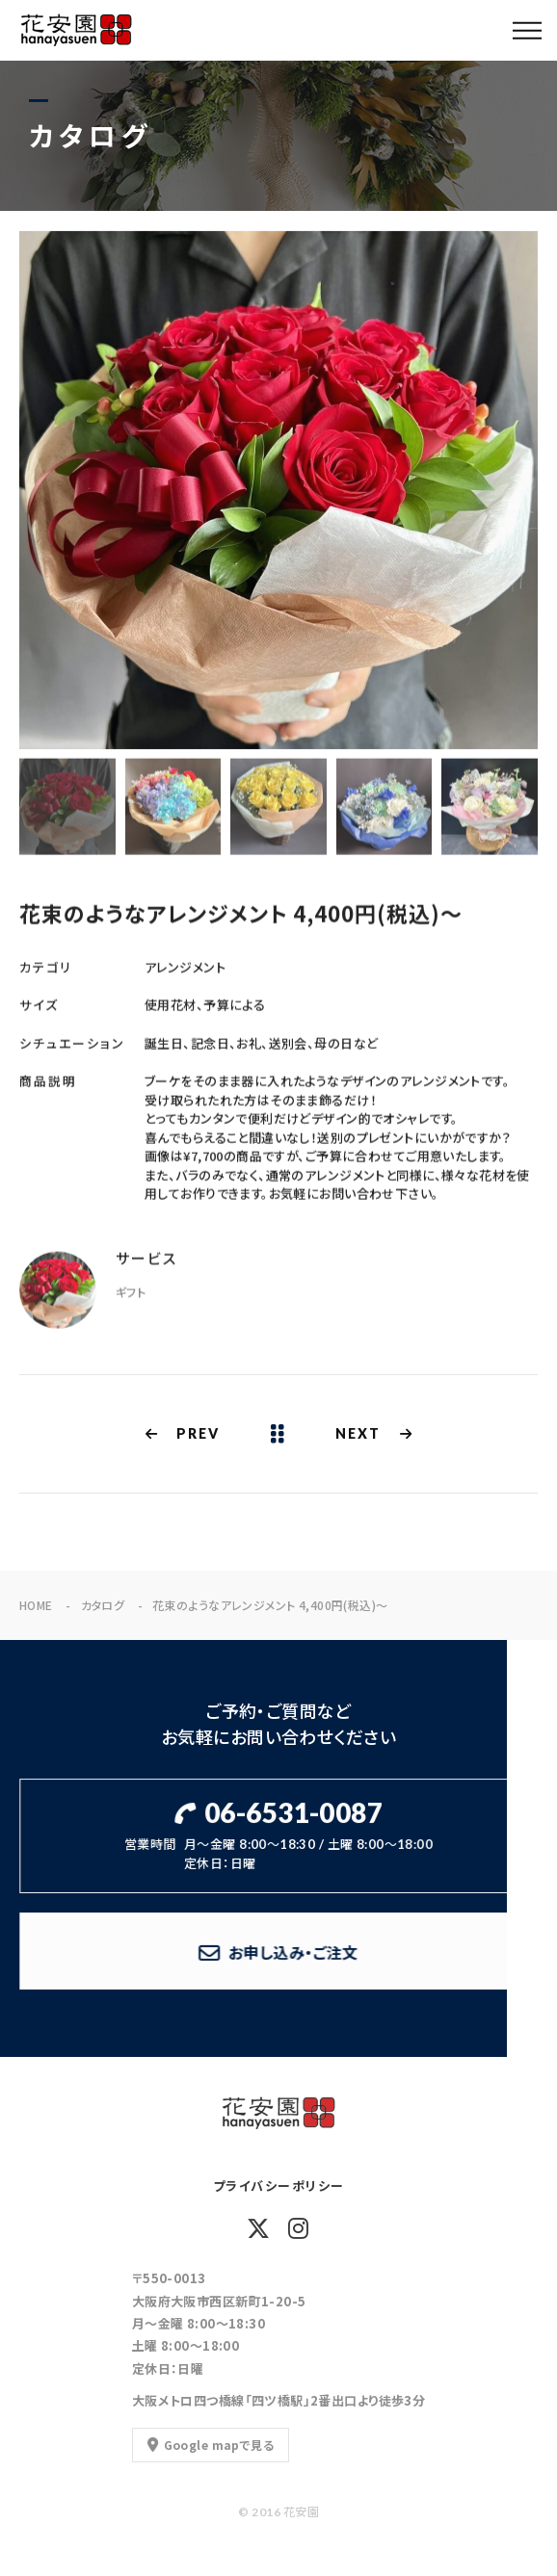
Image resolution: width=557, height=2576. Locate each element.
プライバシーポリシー (279, 2186)
